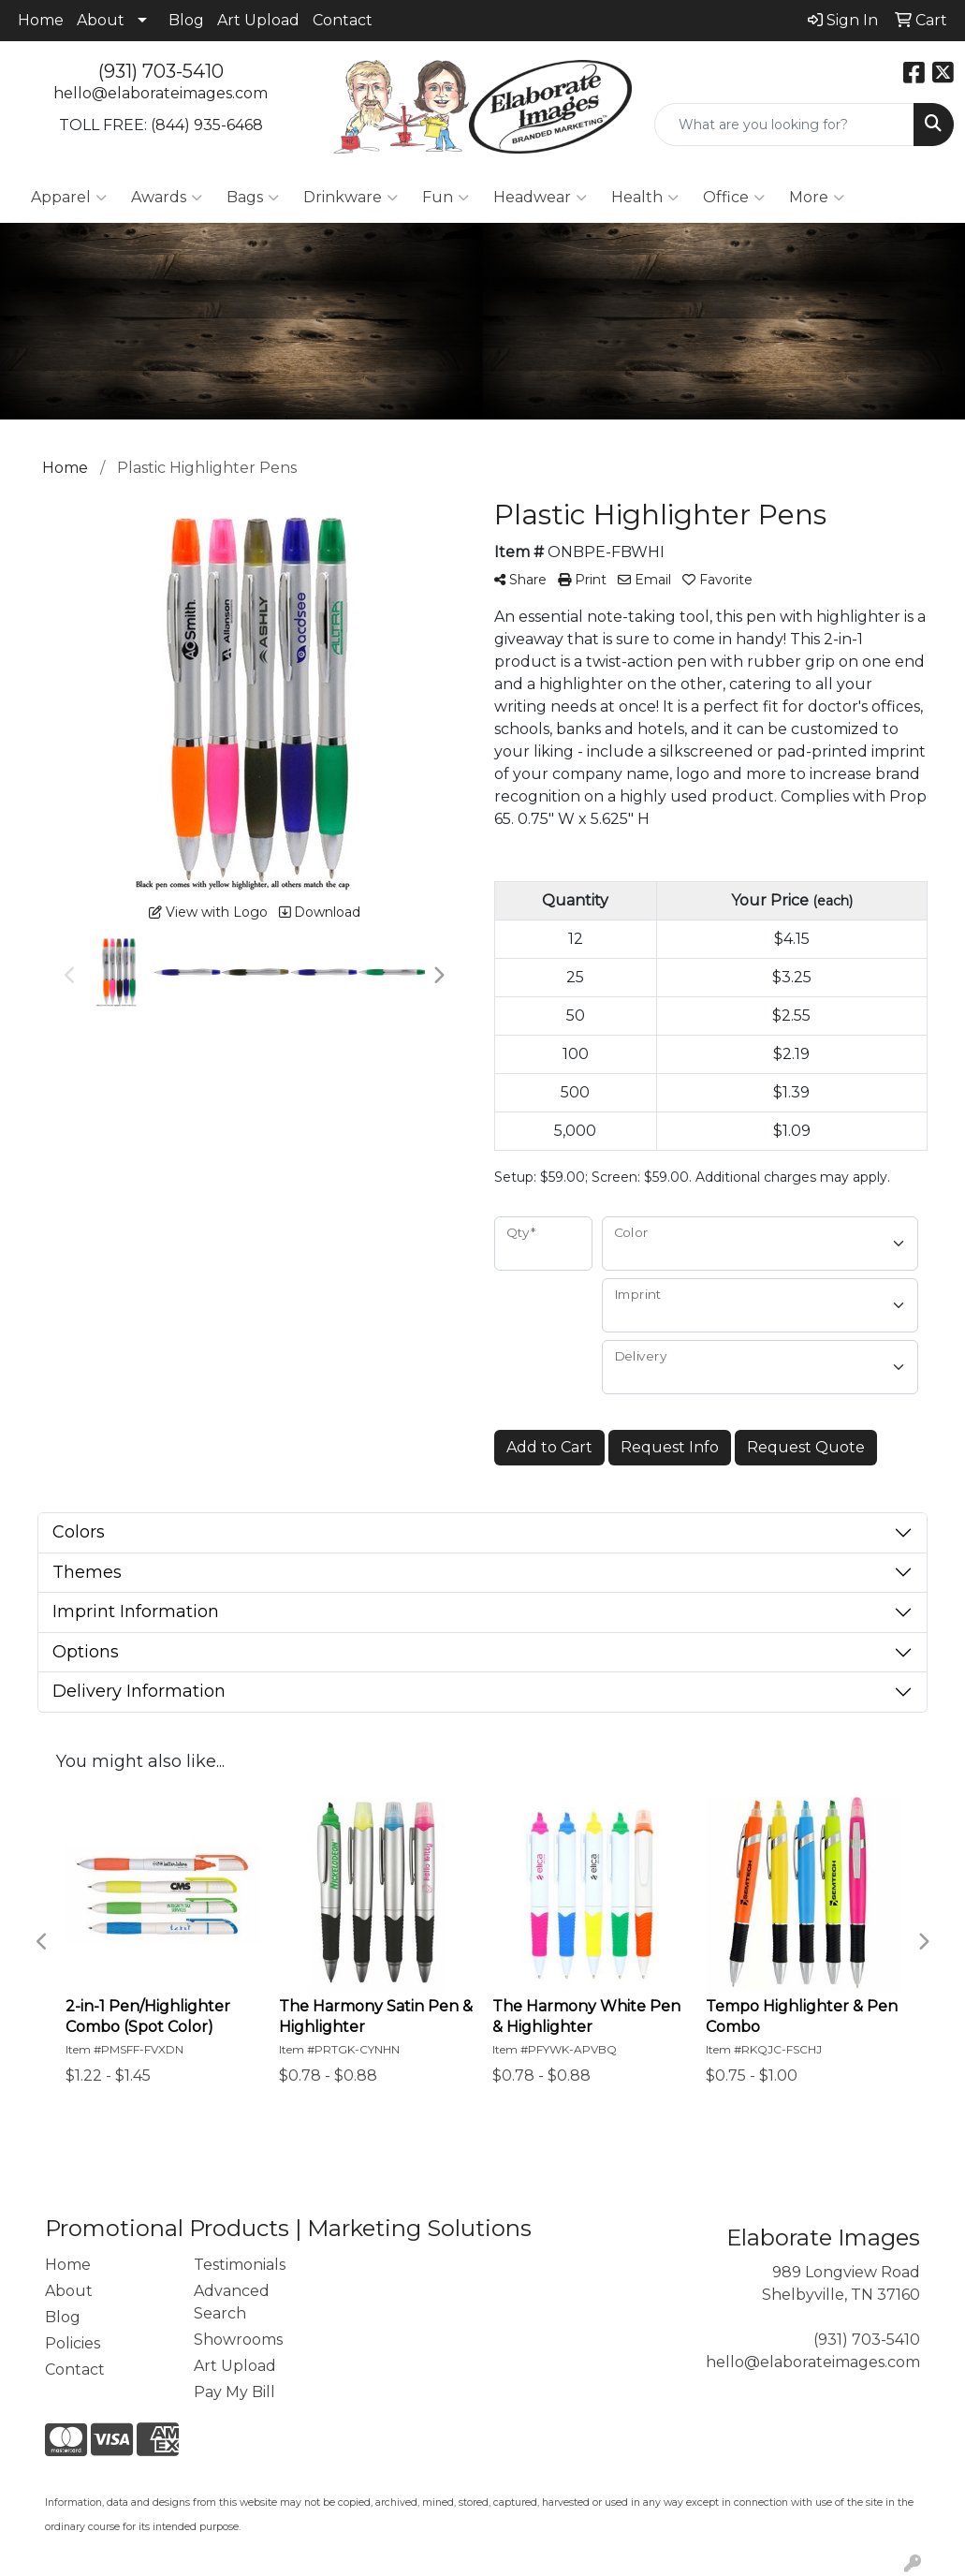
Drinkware (350, 197)
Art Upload (258, 20)
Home (41, 20)
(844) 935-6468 (207, 125)
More (816, 197)
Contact (343, 20)
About (100, 20)
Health (645, 197)
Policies (72, 2343)
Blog (186, 20)
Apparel (69, 197)
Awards (166, 197)
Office (734, 197)
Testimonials (239, 2265)
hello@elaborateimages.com (160, 93)
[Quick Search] (784, 124)
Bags (253, 197)
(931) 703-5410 (161, 71)
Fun (445, 197)
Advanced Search (232, 2302)
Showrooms (238, 2339)
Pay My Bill (234, 2392)
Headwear (540, 197)
